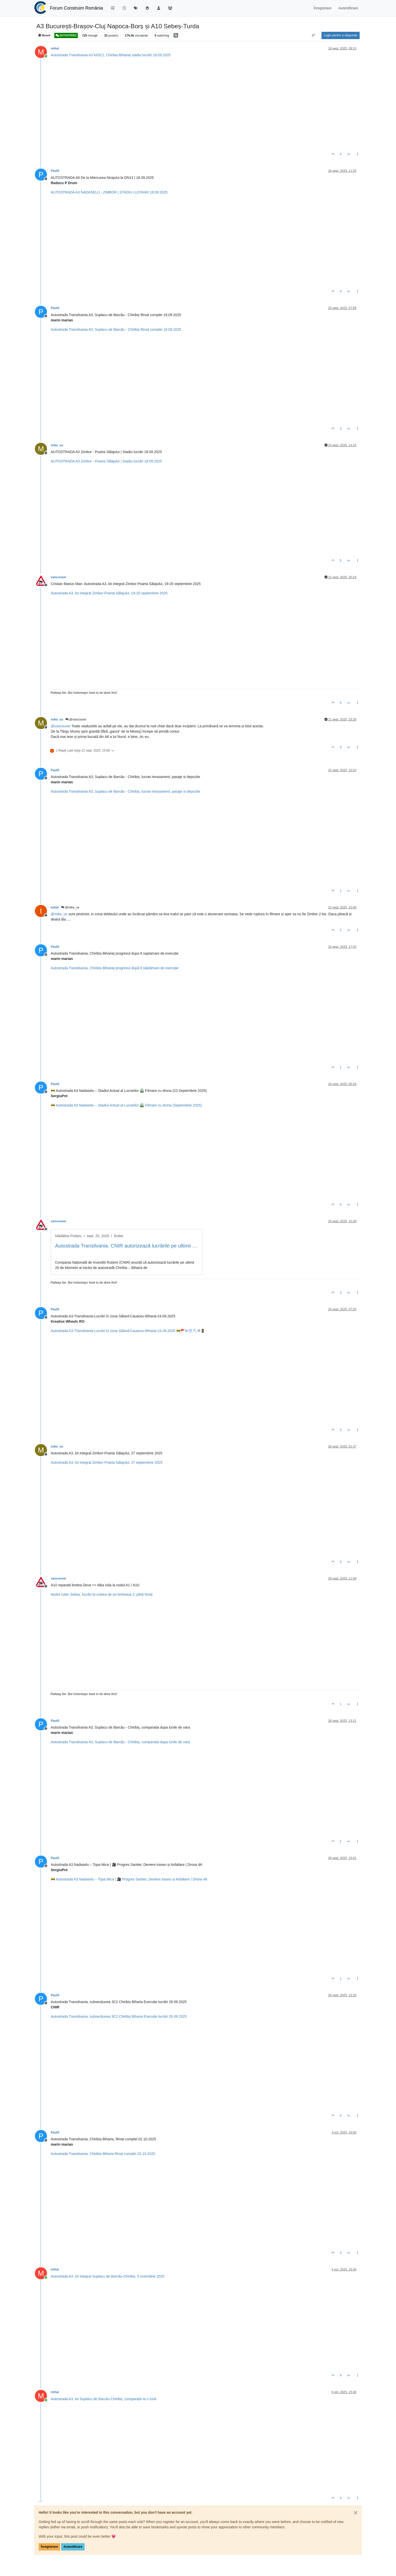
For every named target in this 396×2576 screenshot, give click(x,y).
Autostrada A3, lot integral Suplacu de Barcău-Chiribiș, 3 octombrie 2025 (107, 2276)
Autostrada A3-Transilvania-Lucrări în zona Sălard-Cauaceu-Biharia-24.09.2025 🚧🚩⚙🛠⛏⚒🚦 (128, 1331)
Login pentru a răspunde (340, 35)
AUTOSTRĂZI (66, 35)
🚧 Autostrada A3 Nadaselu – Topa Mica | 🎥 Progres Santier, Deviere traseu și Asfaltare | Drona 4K (129, 1879)
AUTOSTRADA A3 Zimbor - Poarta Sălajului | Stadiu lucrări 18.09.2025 (106, 461)
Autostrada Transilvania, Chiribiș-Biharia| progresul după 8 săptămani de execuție (115, 968)
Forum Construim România (76, 8)
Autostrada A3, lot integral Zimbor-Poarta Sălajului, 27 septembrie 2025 (106, 1462)
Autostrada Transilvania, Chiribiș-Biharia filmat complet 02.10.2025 (103, 2154)
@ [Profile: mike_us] (59, 914)
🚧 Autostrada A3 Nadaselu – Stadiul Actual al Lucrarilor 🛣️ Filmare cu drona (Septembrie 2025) (126, 1105)
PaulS (55, 171)
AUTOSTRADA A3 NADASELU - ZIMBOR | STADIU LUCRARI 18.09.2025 (109, 192)
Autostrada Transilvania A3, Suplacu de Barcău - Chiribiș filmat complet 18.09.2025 (116, 329)
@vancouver (75, 719)
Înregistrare (49, 2547)
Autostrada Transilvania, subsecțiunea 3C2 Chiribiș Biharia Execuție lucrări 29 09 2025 (119, 2016)
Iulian (55, 907)
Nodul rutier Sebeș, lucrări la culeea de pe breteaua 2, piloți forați (102, 1594)
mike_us (57, 445)
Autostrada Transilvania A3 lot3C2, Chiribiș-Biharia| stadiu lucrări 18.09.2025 (110, 55)
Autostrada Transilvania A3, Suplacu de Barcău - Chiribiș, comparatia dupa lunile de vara (120, 1742)
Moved (44, 35)
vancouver (58, 577)
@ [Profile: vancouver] (61, 726)
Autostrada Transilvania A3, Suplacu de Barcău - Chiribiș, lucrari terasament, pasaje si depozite (125, 791)
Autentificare (72, 2547)
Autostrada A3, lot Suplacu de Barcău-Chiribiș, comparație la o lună (103, 2399)
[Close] (355, 2512)
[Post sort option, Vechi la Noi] (313, 35)
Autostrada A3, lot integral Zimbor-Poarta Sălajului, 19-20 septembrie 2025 (109, 593)
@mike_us (70, 907)
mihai (55, 48)
